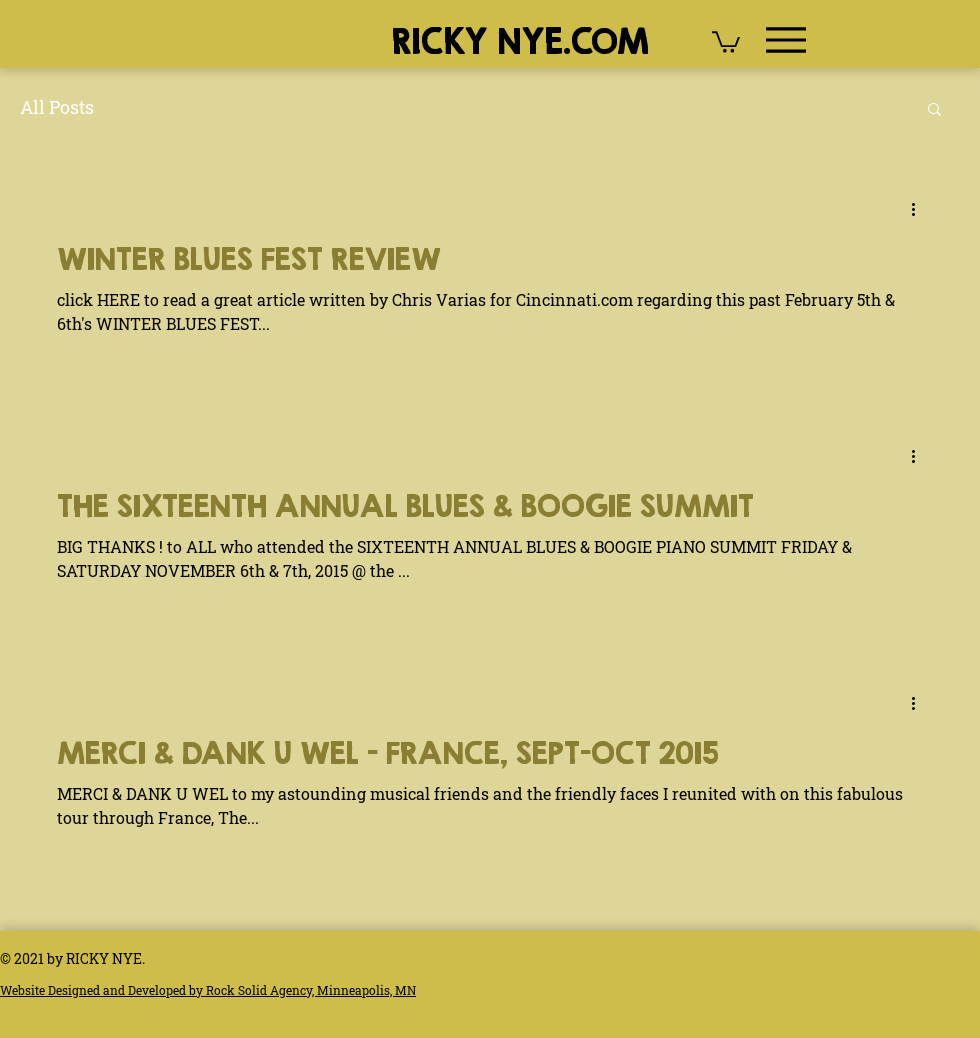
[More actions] (920, 210)
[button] (726, 41)
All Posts (57, 107)
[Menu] (785, 40)
